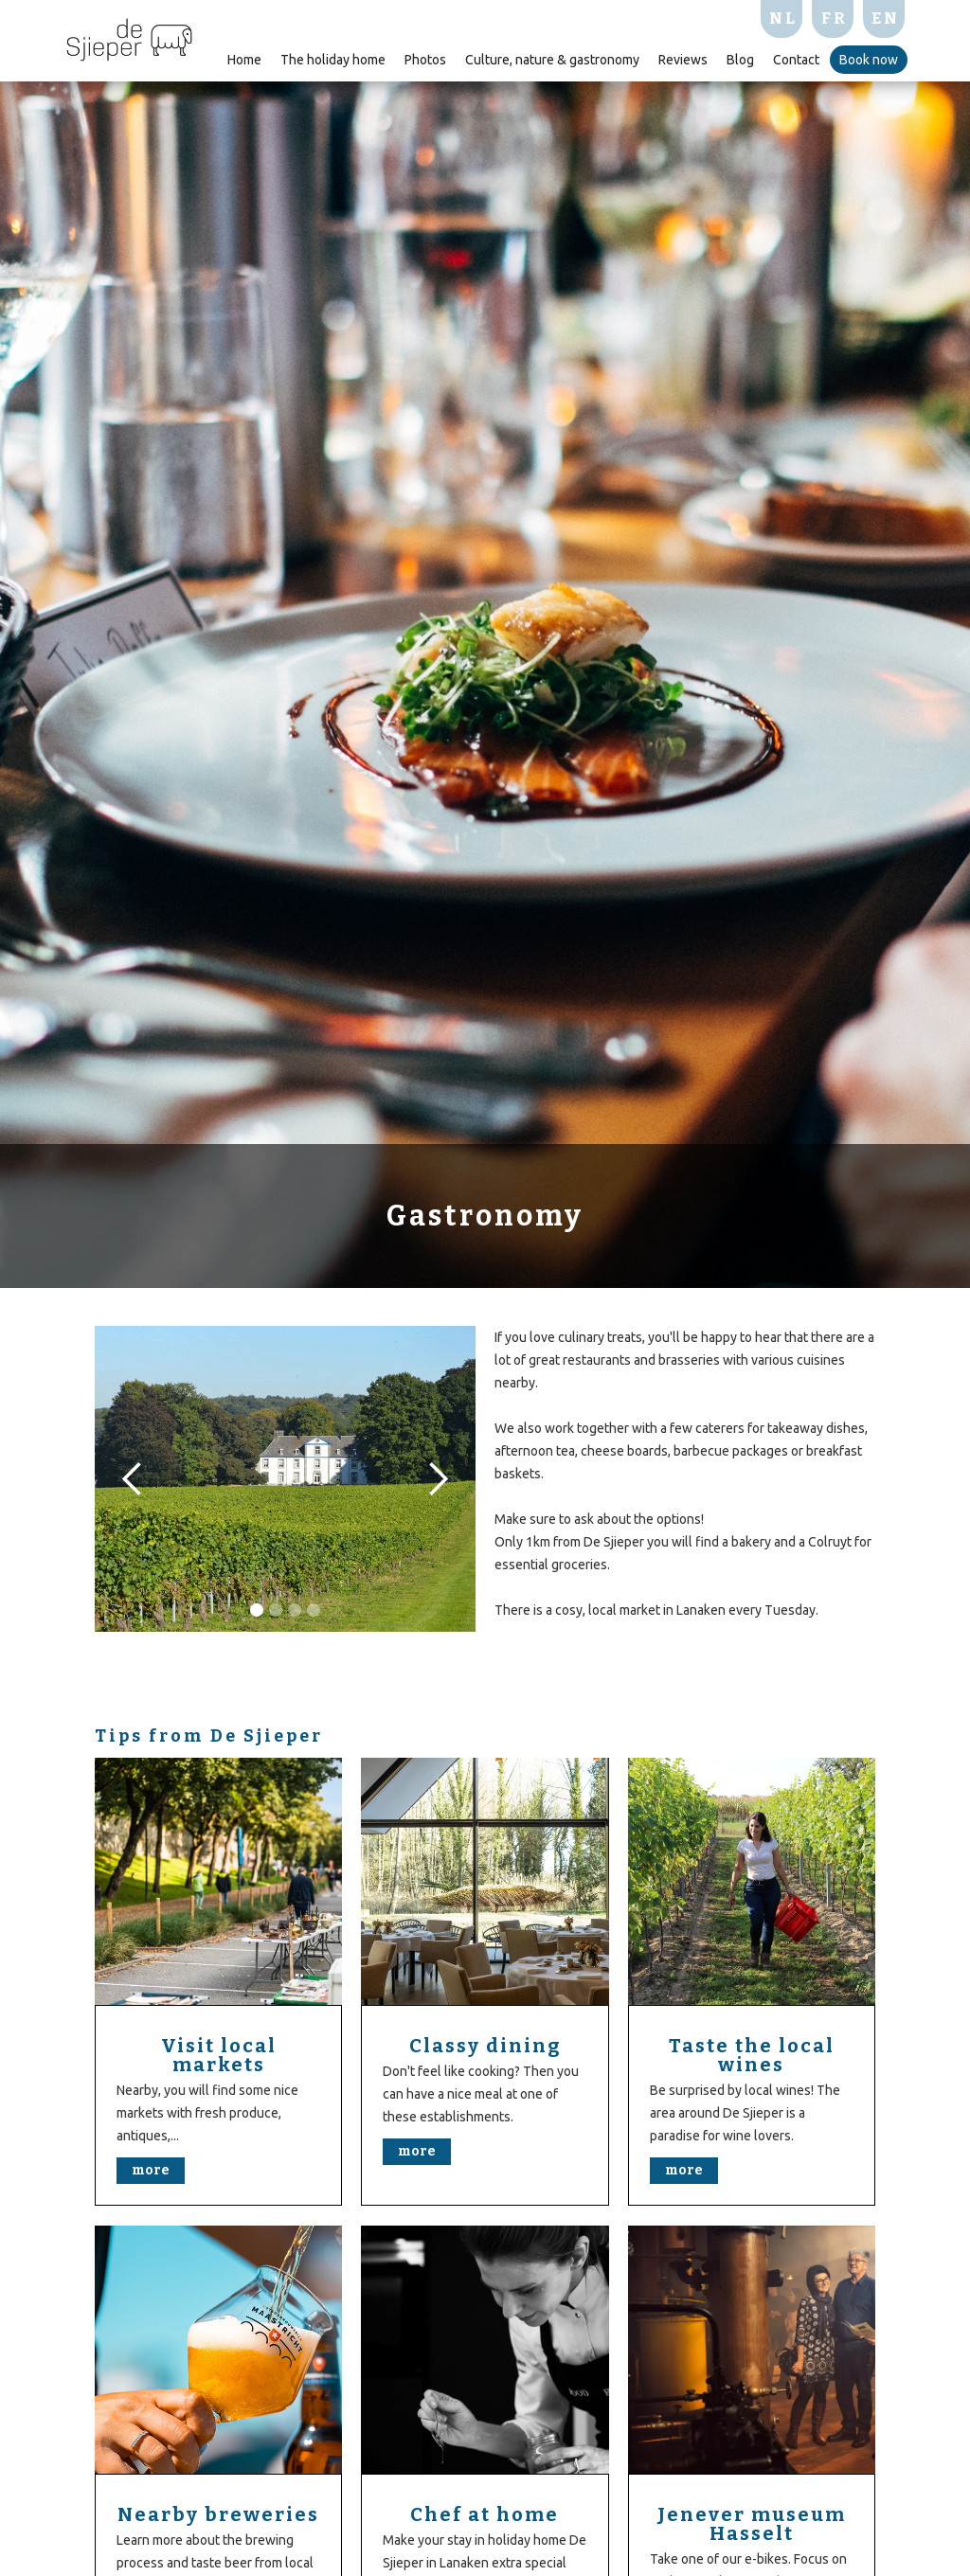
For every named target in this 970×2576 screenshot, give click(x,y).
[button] (133, 1479)
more (151, 2170)
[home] (129, 37)
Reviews (683, 59)
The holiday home (333, 59)
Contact (796, 59)
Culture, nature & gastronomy (552, 59)
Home (244, 59)
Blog (740, 59)
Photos (425, 59)
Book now (868, 59)
